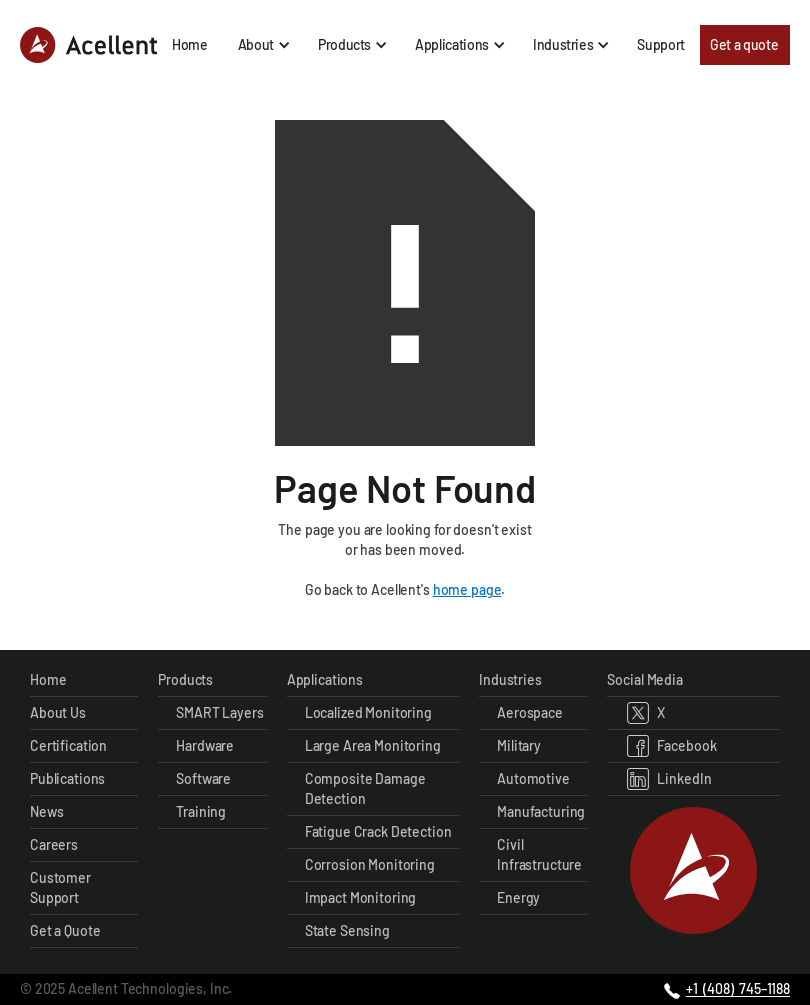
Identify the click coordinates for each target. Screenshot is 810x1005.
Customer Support (60, 887)
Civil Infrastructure (539, 854)
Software (203, 778)
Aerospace (530, 712)
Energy (518, 897)
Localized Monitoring (368, 712)
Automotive (533, 778)
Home (190, 44)
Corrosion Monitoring (370, 864)
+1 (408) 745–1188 (738, 988)
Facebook (686, 745)
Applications (325, 679)
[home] (88, 44)
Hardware (205, 745)
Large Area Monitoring (373, 745)
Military (519, 745)
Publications (67, 778)
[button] (263, 45)
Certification (68, 745)
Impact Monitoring (361, 897)
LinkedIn (684, 778)
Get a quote (744, 44)
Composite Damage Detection (365, 788)
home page (467, 589)
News (46, 811)
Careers (54, 844)
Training (201, 811)
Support (661, 44)
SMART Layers (219, 712)
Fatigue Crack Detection (378, 831)
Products (185, 679)
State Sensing (347, 930)
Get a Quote (65, 930)
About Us (58, 712)
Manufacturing (541, 811)
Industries (510, 679)
